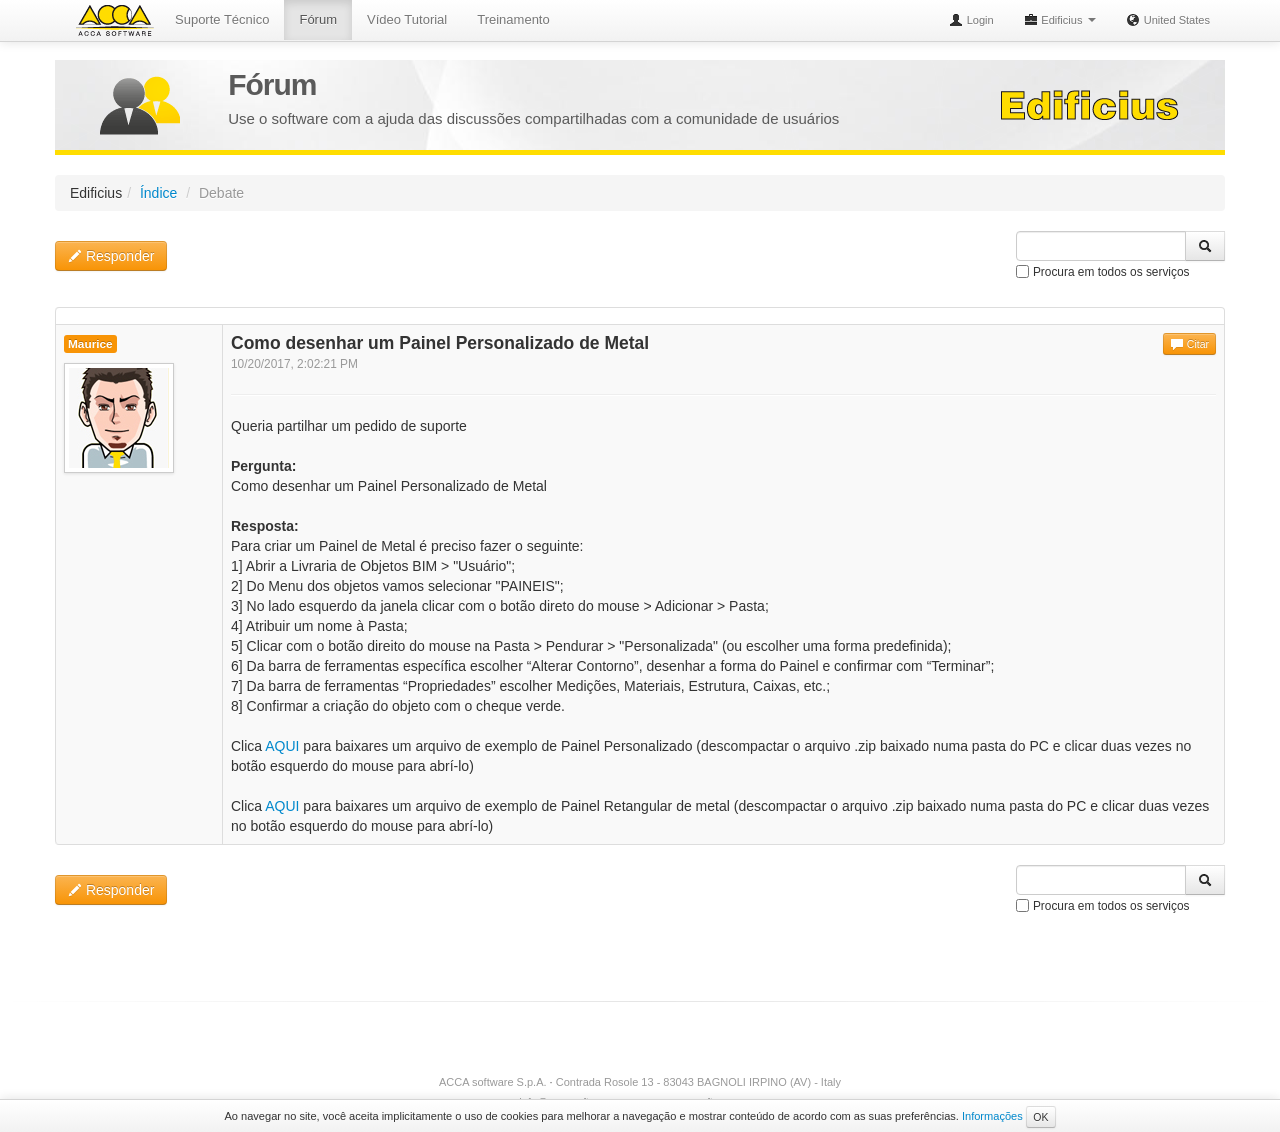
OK (1040, 1117)
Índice (158, 193)
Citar (1189, 344)
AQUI (282, 746)
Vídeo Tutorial (407, 19)
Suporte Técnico (222, 19)
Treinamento (513, 19)
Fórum (318, 19)
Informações (992, 1116)
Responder (111, 256)
